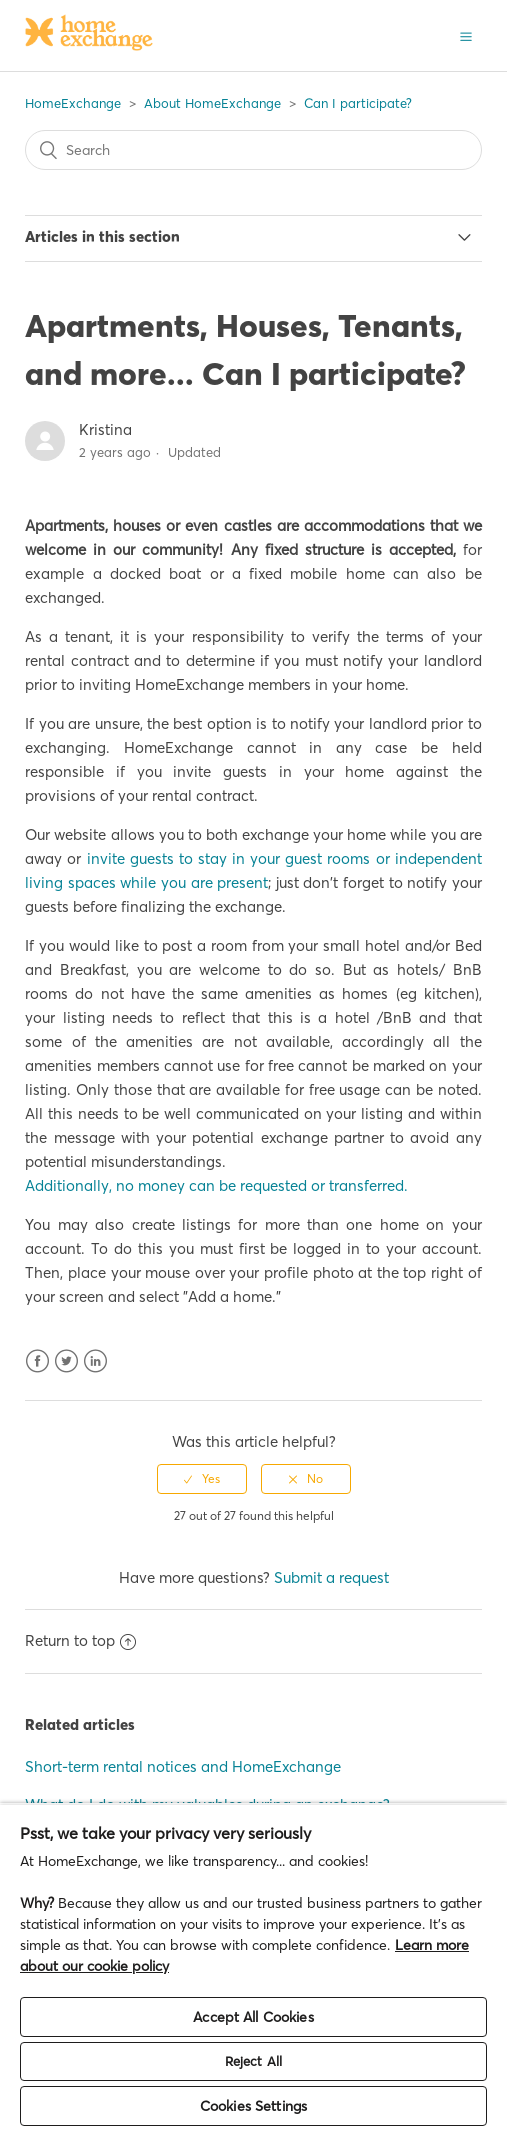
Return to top (80, 1640)
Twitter (66, 1361)
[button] (466, 35)
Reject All (253, 2061)
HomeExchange (73, 103)
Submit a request (331, 1577)
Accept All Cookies (253, 2017)
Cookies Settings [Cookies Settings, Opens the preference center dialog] (253, 2106)
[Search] (253, 150)
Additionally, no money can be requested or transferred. (216, 1185)
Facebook (37, 1361)
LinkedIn (95, 1361)
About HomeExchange (212, 103)
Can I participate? (358, 103)
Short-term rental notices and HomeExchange (183, 1766)
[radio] (202, 1479)
